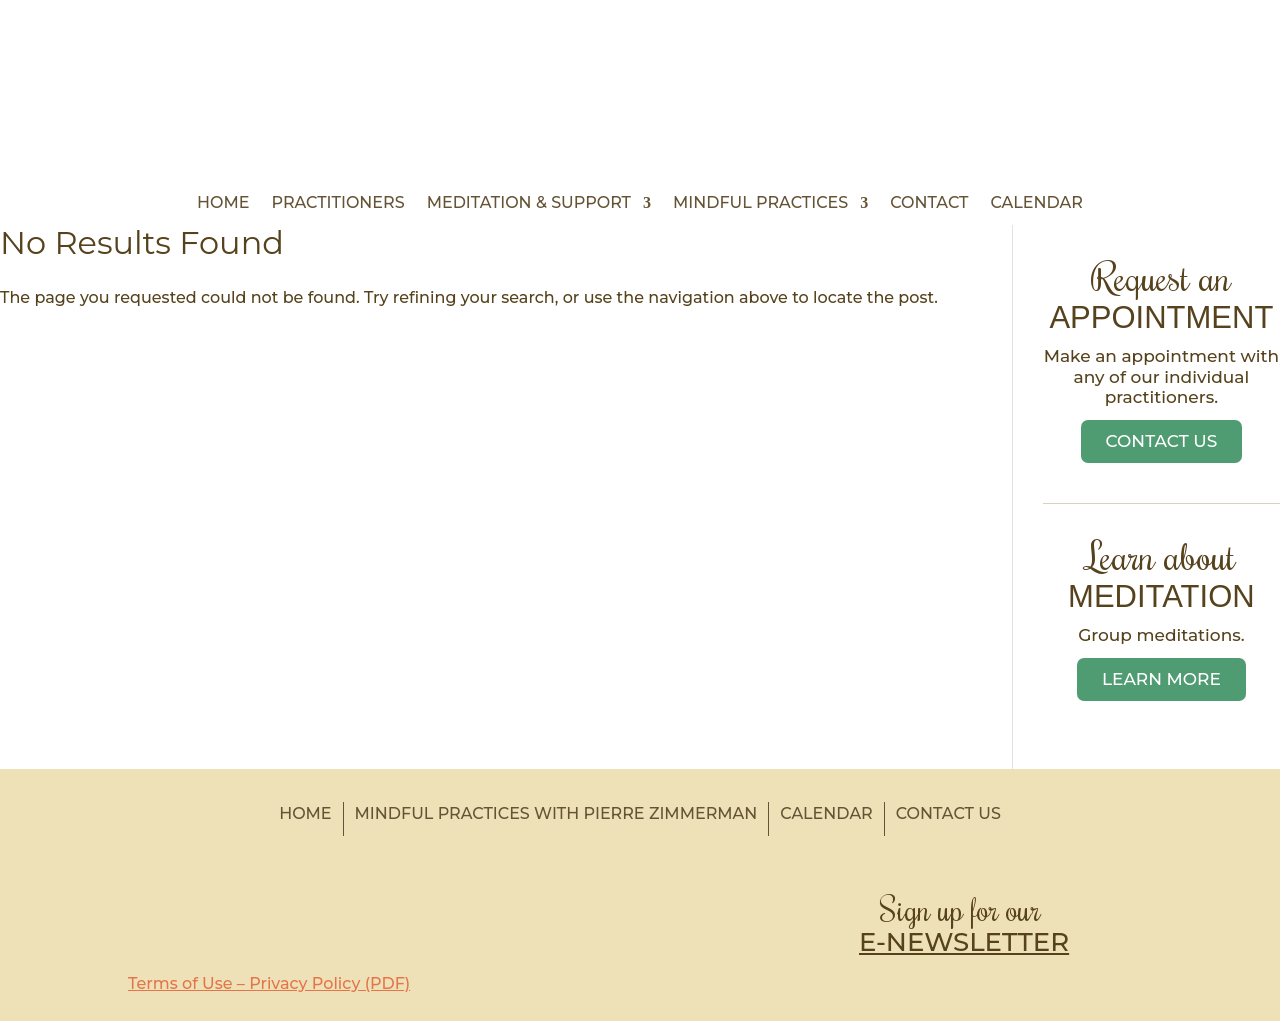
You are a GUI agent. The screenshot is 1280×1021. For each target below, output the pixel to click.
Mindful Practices (760, 204)
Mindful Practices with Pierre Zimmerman (556, 813)
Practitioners (338, 204)
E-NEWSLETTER (964, 942)
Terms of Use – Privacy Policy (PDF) (269, 983)
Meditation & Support (529, 204)
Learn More (1161, 679)
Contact (929, 204)
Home (223, 204)
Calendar (1036, 204)
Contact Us (1162, 441)
